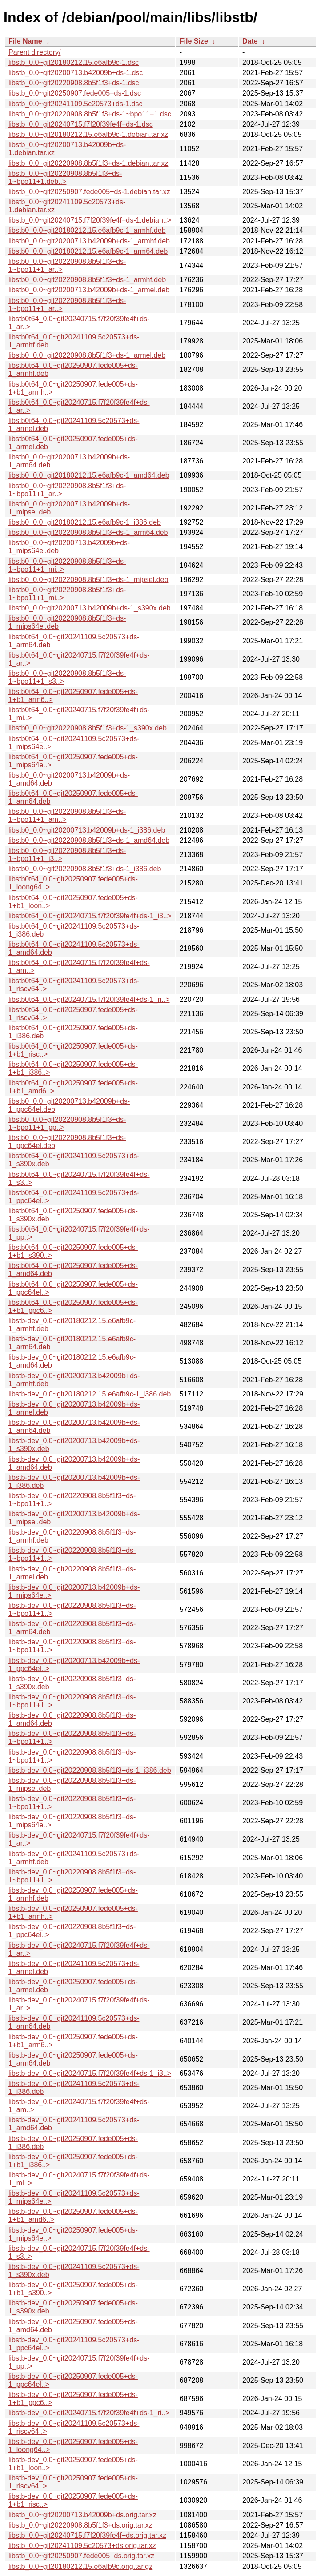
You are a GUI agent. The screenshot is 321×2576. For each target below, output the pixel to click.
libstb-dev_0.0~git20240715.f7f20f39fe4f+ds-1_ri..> (89, 2412)
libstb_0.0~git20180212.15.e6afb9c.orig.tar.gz (80, 2566)
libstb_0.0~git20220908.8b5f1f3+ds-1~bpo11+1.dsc (89, 114)
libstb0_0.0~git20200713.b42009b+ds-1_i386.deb (86, 830)
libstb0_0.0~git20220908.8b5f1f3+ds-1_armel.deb (86, 355)
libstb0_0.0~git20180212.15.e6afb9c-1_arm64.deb (88, 251)
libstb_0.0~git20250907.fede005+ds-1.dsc (74, 93)
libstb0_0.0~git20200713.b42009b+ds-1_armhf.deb (89, 241)
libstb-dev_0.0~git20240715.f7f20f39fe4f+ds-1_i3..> (89, 2073)
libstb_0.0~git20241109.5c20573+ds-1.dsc (75, 104)
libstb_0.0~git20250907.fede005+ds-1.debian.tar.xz (89, 191)
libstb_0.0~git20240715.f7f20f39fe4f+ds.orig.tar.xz (87, 2535)
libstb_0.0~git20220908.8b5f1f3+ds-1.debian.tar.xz (88, 163)
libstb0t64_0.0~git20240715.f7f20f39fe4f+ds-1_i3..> (89, 916)
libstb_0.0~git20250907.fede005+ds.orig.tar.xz (81, 2556)
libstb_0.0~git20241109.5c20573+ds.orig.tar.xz (82, 2545)
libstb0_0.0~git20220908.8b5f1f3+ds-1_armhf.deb (87, 279)
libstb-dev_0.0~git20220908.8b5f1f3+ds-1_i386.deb (89, 1770)
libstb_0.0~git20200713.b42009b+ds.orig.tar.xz (82, 2515)
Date (250, 41)
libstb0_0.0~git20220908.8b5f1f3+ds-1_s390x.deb (87, 728)
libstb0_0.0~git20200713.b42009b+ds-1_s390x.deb (89, 608)
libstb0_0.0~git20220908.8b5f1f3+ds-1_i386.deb (84, 869)
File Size (194, 41)
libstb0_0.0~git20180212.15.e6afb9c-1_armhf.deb (87, 230)
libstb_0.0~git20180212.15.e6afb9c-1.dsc (73, 62)
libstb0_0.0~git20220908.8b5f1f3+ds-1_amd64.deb (88, 840)
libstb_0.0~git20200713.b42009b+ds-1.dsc (75, 72)
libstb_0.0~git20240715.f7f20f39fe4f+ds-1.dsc (80, 124)
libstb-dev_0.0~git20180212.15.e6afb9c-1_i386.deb (89, 1394)
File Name (25, 41)
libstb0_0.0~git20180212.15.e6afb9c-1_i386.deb (84, 522)
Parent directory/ (34, 52)
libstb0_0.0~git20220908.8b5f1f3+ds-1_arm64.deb (88, 532)
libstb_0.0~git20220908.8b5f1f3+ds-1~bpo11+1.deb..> (65, 177)
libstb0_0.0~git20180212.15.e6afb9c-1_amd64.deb (88, 475)
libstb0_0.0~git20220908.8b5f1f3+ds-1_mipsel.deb (88, 579)
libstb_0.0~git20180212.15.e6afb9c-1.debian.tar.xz (88, 134)
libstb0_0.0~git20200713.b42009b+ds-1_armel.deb (88, 290)
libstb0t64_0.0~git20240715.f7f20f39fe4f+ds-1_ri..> (89, 999)
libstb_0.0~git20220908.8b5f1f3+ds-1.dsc (73, 83)
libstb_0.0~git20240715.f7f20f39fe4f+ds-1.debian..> (89, 220)
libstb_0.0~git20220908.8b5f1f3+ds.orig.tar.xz (80, 2525)
